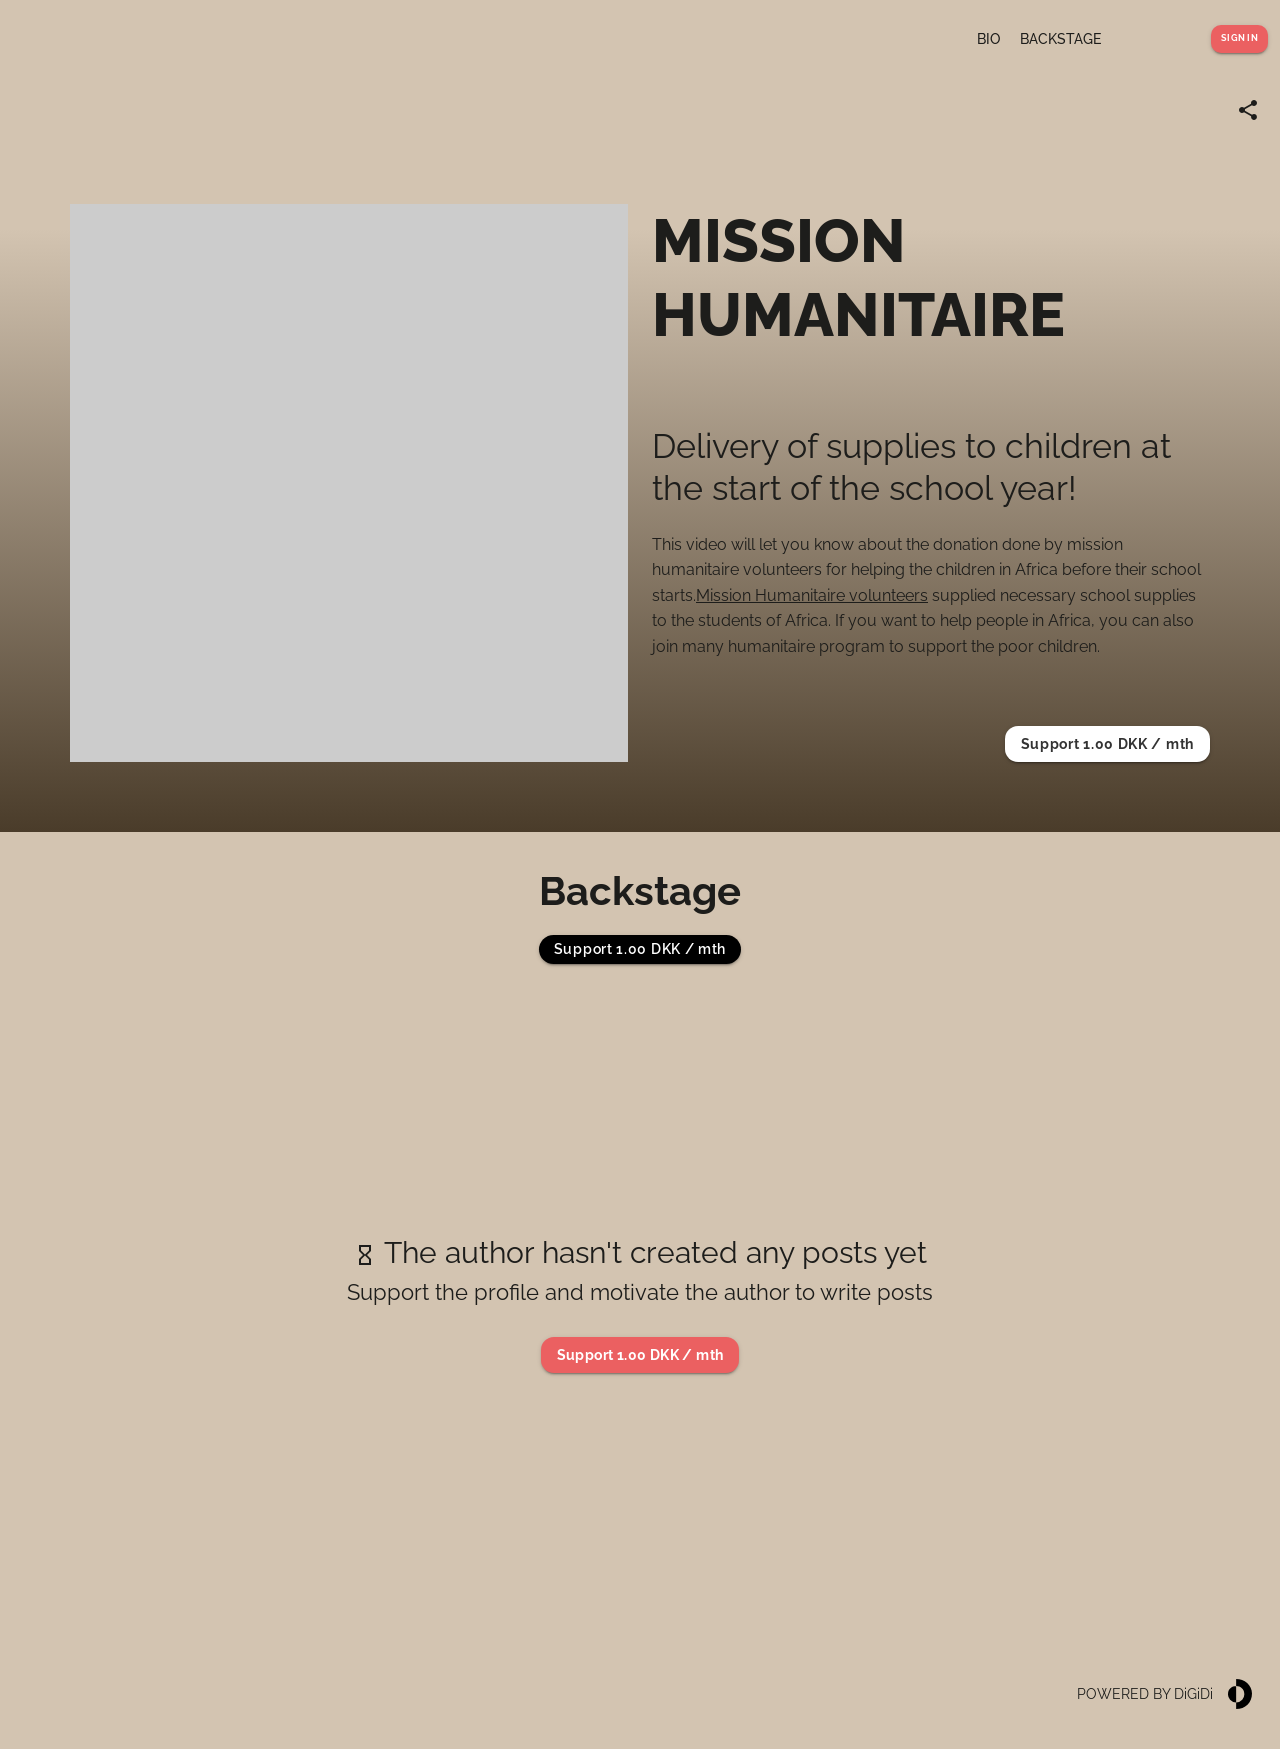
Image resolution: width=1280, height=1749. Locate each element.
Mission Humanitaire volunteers (812, 595)
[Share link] (1248, 110)
